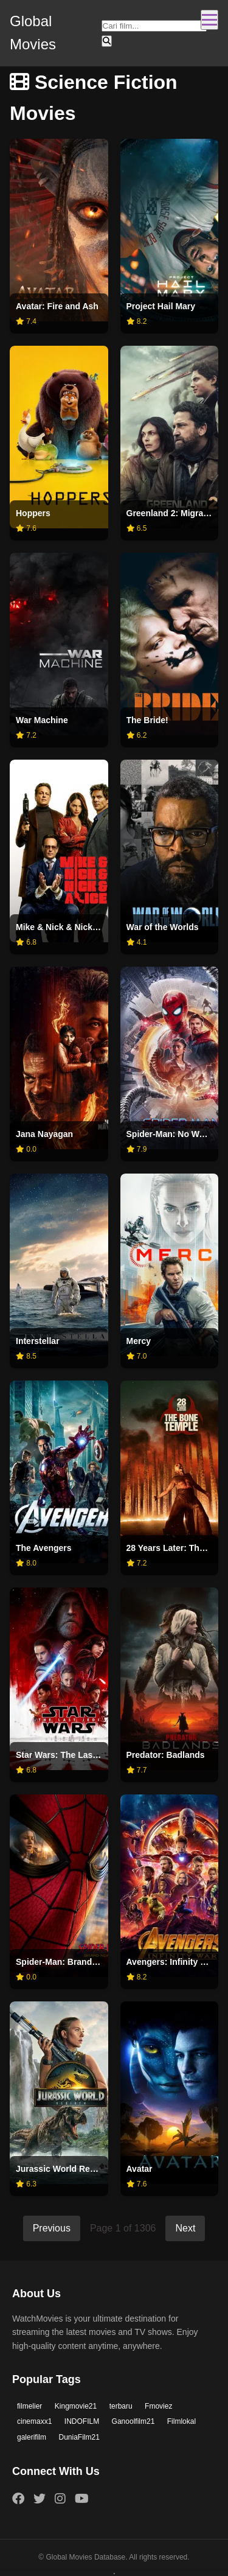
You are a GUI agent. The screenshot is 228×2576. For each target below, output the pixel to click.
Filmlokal (181, 2421)
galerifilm (31, 2437)
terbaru (121, 2406)
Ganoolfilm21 (133, 2421)
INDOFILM (81, 2421)
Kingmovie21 (76, 2406)
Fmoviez (158, 2406)
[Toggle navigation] (209, 20)
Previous (52, 2228)
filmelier (29, 2406)
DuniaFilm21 (78, 2437)
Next (185, 2228)
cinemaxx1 (34, 2421)
